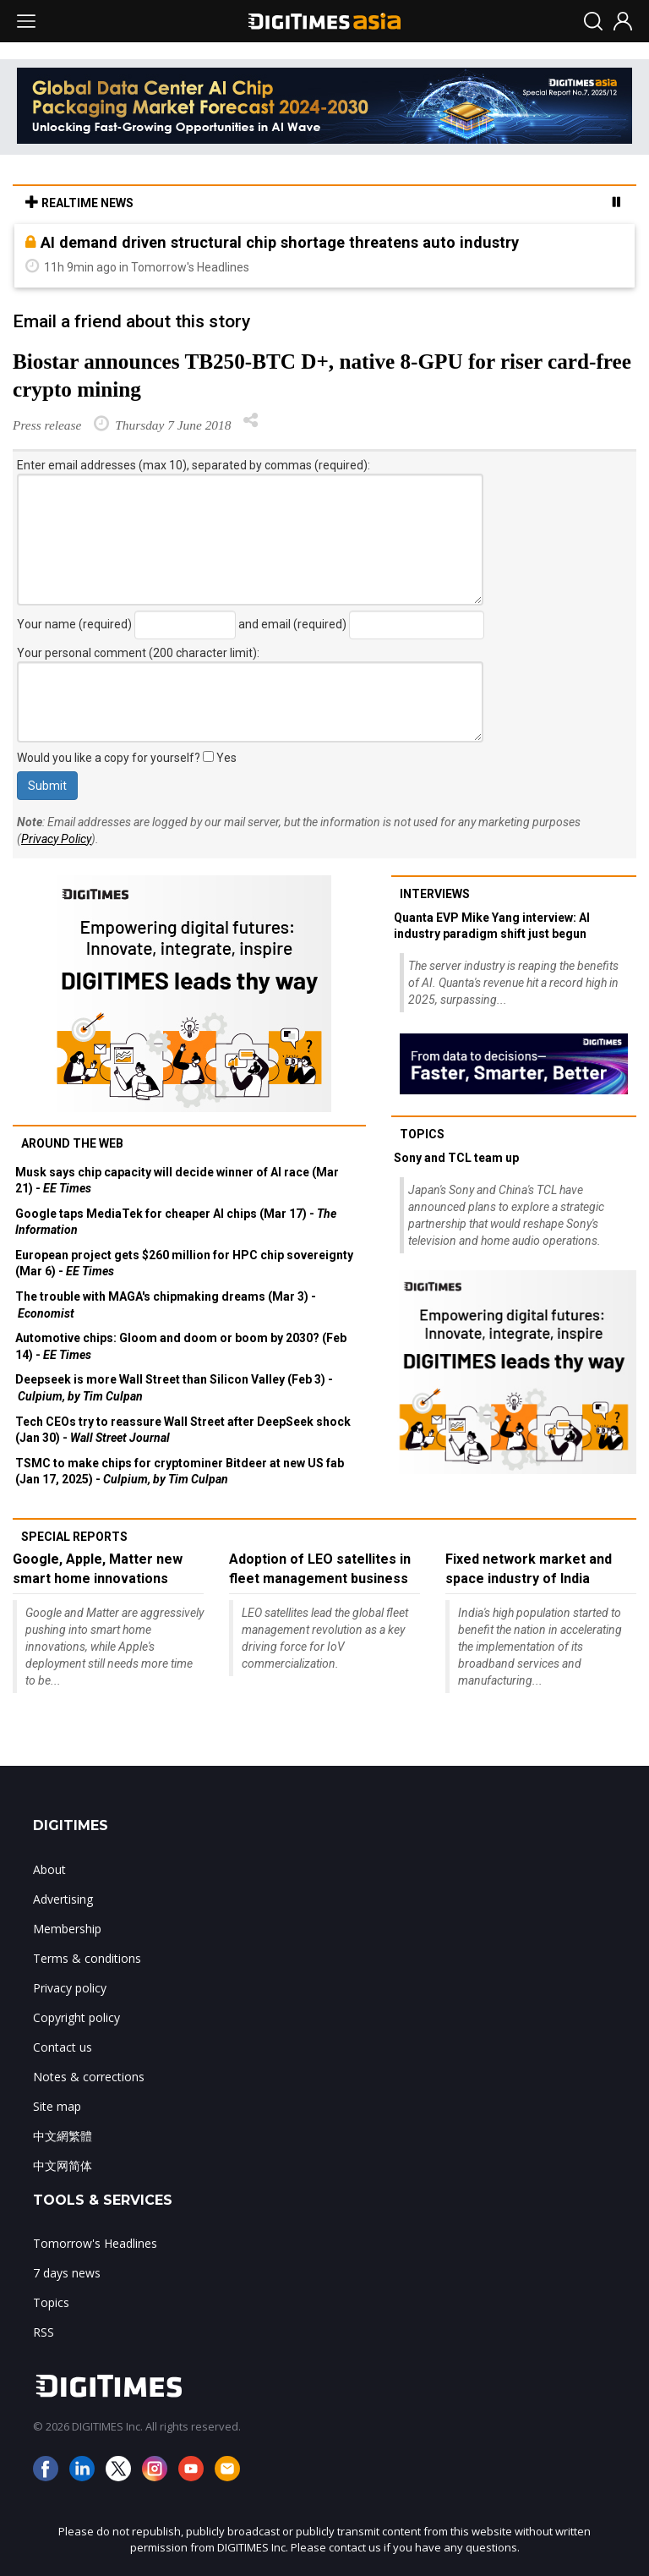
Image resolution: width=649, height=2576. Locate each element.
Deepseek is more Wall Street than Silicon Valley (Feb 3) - (174, 1388)
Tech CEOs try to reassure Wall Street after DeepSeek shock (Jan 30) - (183, 1430)
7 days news (67, 2273)
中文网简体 (62, 2165)
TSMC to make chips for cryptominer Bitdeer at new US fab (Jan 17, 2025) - (179, 1471)
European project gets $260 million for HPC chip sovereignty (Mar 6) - (184, 1263)
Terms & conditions (87, 1958)
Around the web (72, 1143)
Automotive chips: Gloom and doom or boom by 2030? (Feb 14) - (180, 1346)
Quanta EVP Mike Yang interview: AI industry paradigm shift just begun (492, 926)
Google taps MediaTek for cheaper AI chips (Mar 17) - (175, 1222)
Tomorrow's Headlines (95, 2243)
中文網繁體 (62, 2136)
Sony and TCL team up (456, 1158)
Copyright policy (76, 2017)
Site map (57, 2106)
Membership (67, 1929)
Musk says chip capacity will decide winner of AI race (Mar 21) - (177, 1180)
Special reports (74, 1536)
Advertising (63, 1899)
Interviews (435, 894)
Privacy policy (69, 1988)
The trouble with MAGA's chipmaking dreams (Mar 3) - (165, 1305)
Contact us (62, 2047)
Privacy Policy (56, 839)
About (49, 1869)
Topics (422, 1134)
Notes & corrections (89, 2077)
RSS (43, 2332)
